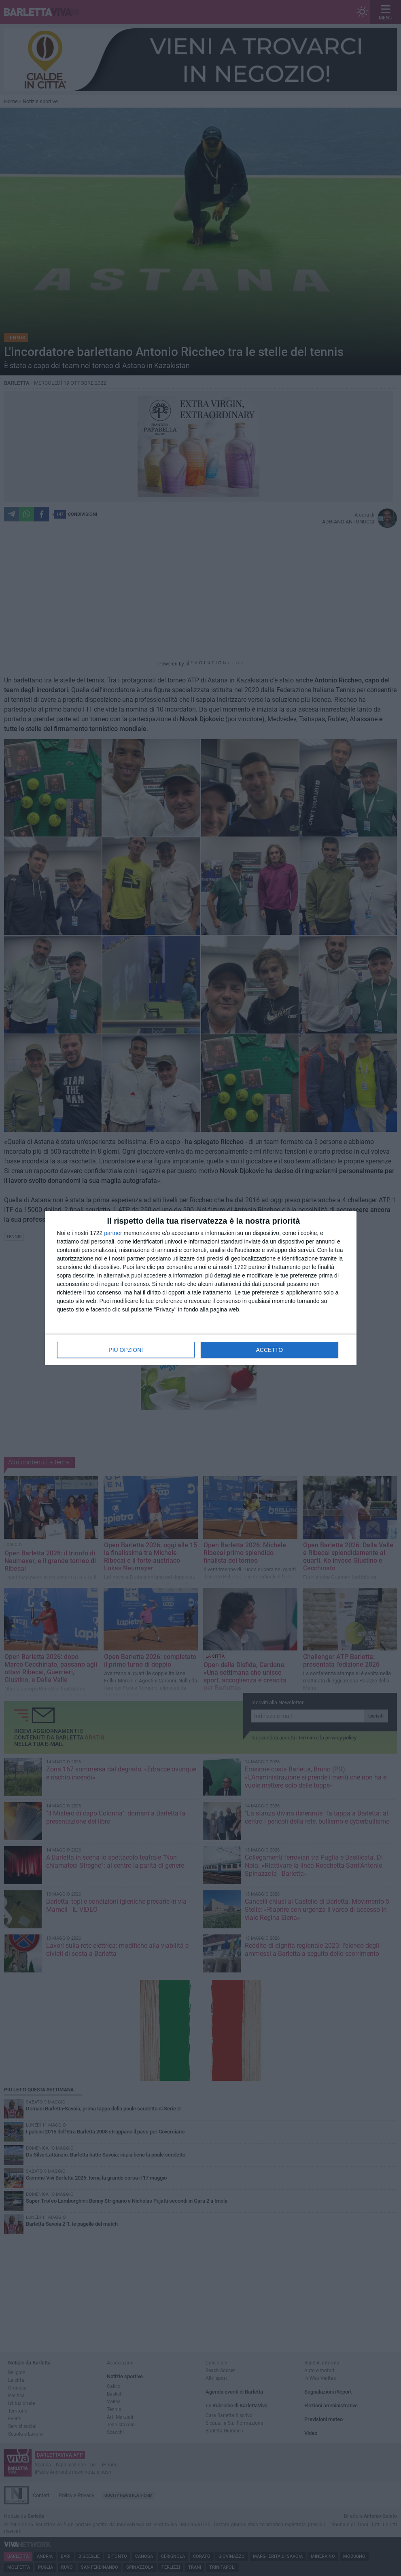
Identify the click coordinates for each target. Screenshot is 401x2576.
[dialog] (200, 1288)
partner (113, 1233)
